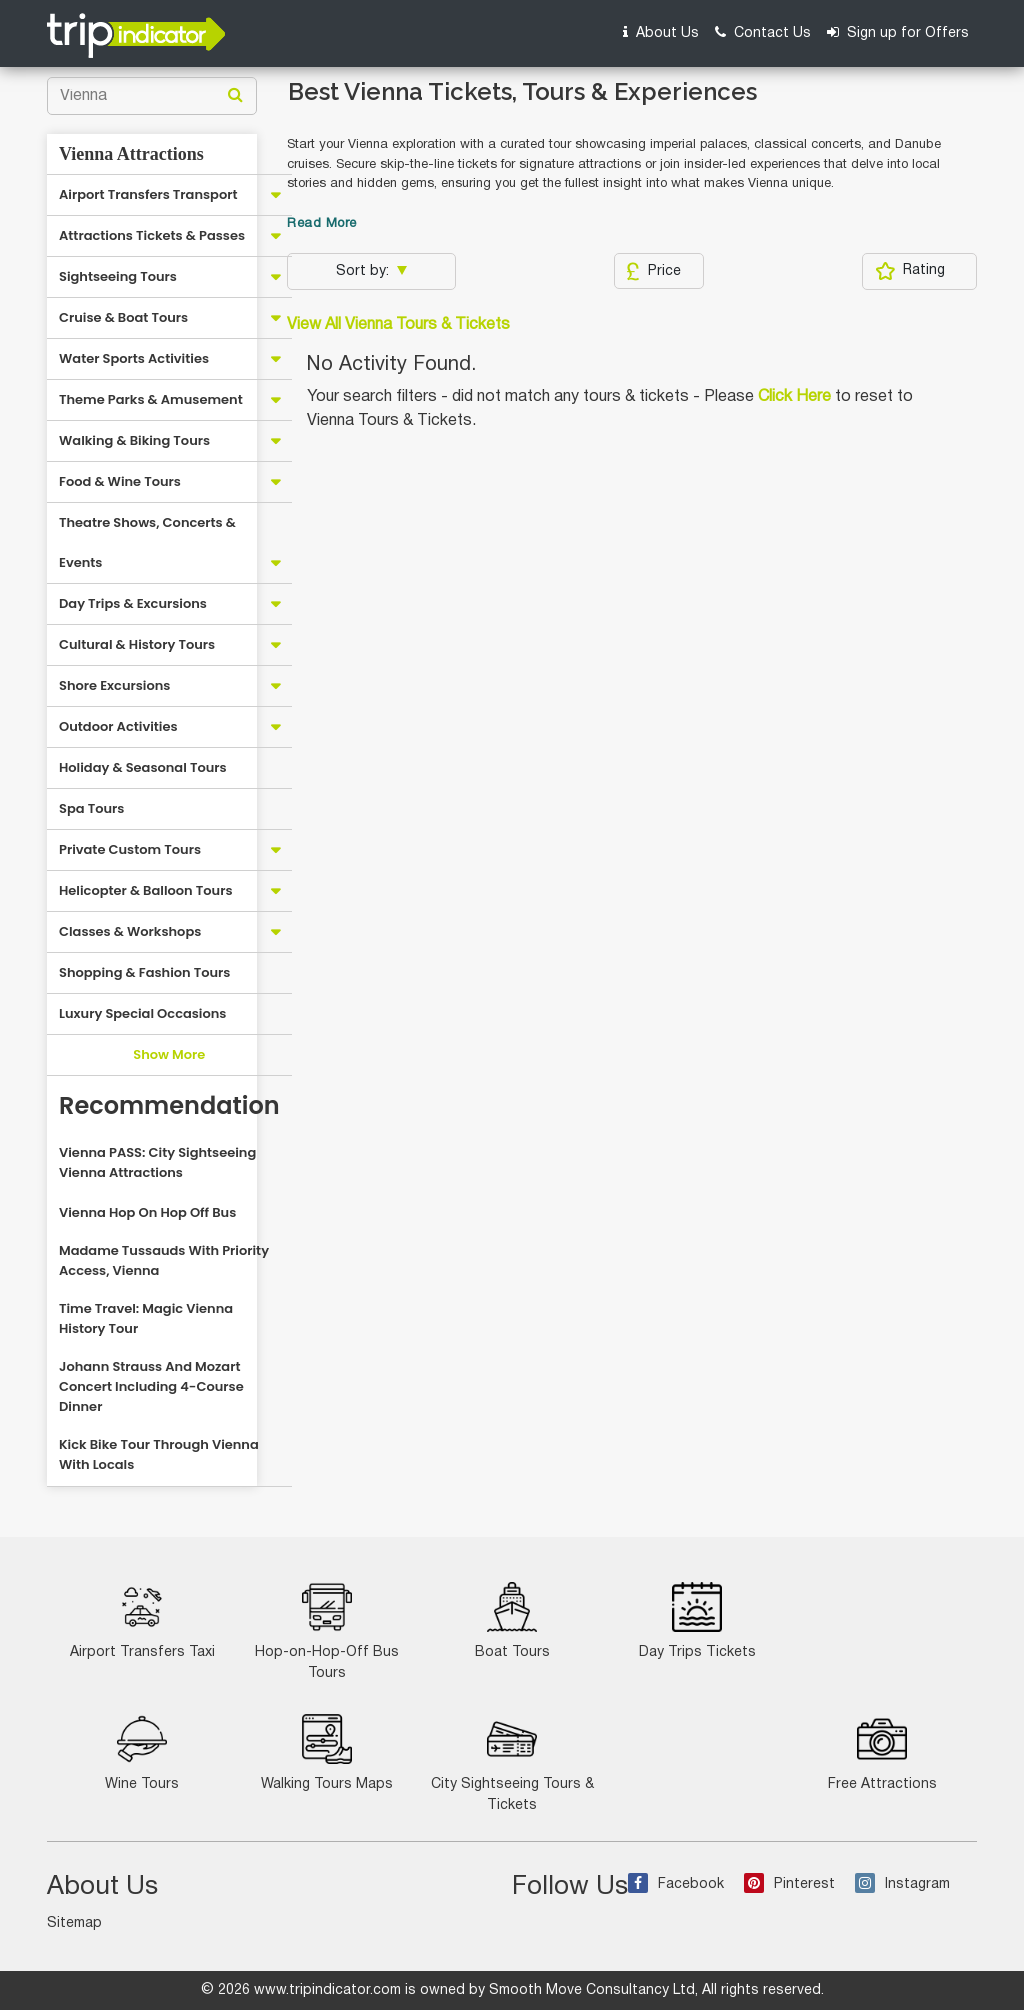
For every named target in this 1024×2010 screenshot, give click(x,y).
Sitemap (74, 1923)
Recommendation (169, 1105)
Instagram (902, 1884)
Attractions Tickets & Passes (152, 235)
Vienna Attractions (131, 154)
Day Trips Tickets (697, 1620)
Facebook (676, 1884)
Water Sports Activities (134, 358)
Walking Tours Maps (327, 1752)
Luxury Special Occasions (142, 1013)
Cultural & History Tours (137, 644)
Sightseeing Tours (118, 276)
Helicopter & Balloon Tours (146, 890)
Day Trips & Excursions (133, 603)
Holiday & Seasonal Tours (143, 767)
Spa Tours (91, 808)
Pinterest (789, 1884)
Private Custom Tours (130, 849)
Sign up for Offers (898, 32)
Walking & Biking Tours (134, 440)
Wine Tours (142, 1752)
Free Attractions (882, 1752)
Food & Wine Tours (120, 481)
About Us (661, 32)
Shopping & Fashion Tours (144, 972)
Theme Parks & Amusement (151, 399)
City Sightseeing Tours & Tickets (512, 1763)
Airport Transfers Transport (148, 194)
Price (653, 271)
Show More (169, 1054)
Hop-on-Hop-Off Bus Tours (327, 1631)
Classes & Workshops (130, 931)
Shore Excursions (114, 685)
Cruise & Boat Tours (123, 317)
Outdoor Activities (118, 726)
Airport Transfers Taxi (142, 1620)
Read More (322, 224)
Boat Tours (512, 1620)
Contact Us (763, 32)
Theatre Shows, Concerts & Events (147, 542)
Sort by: (364, 271)
